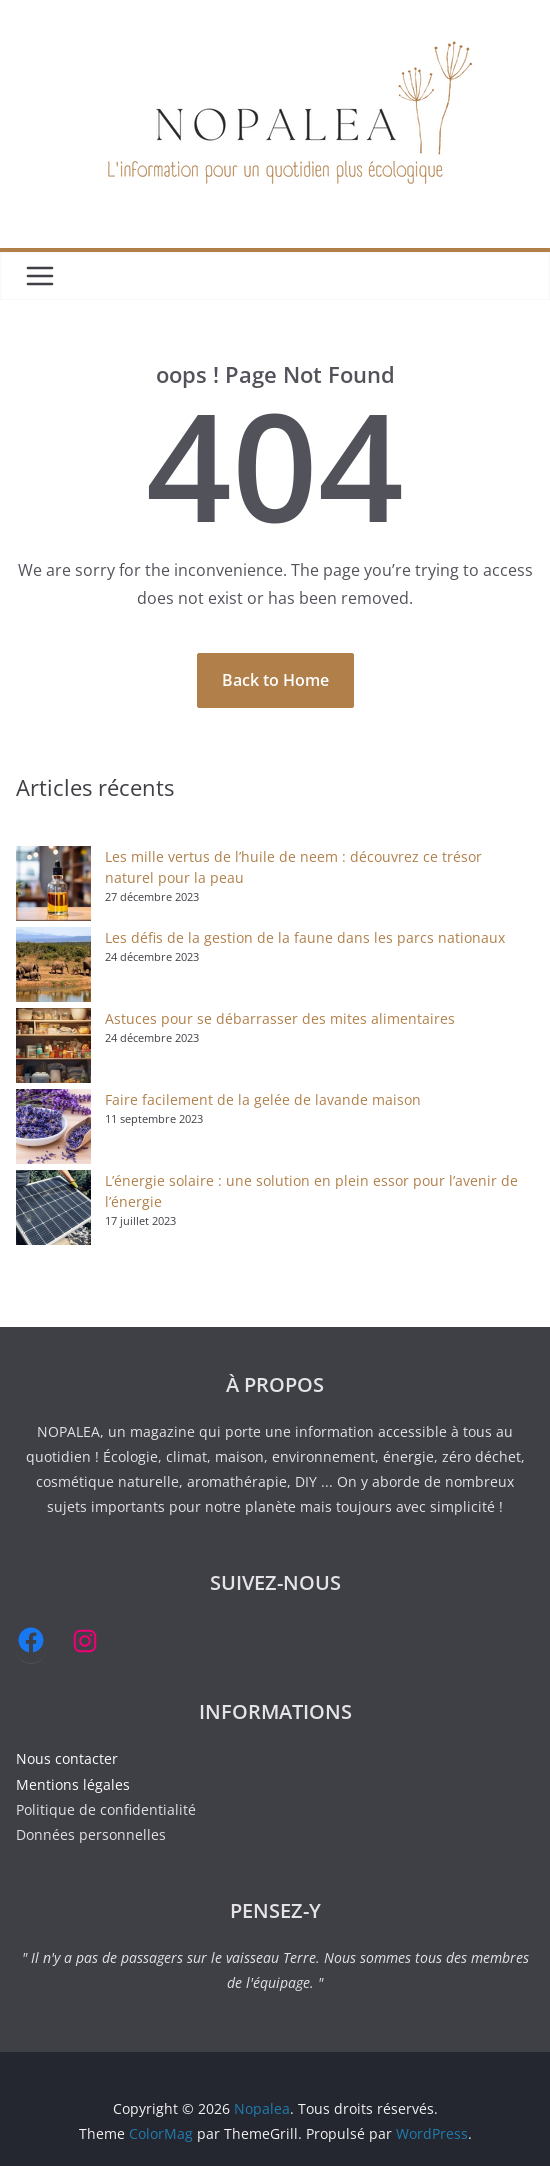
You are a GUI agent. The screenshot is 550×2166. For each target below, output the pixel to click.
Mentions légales (73, 1784)
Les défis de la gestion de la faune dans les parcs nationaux (305, 937)
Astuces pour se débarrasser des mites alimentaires (280, 1018)
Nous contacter (67, 1758)
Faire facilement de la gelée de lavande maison (263, 1099)
